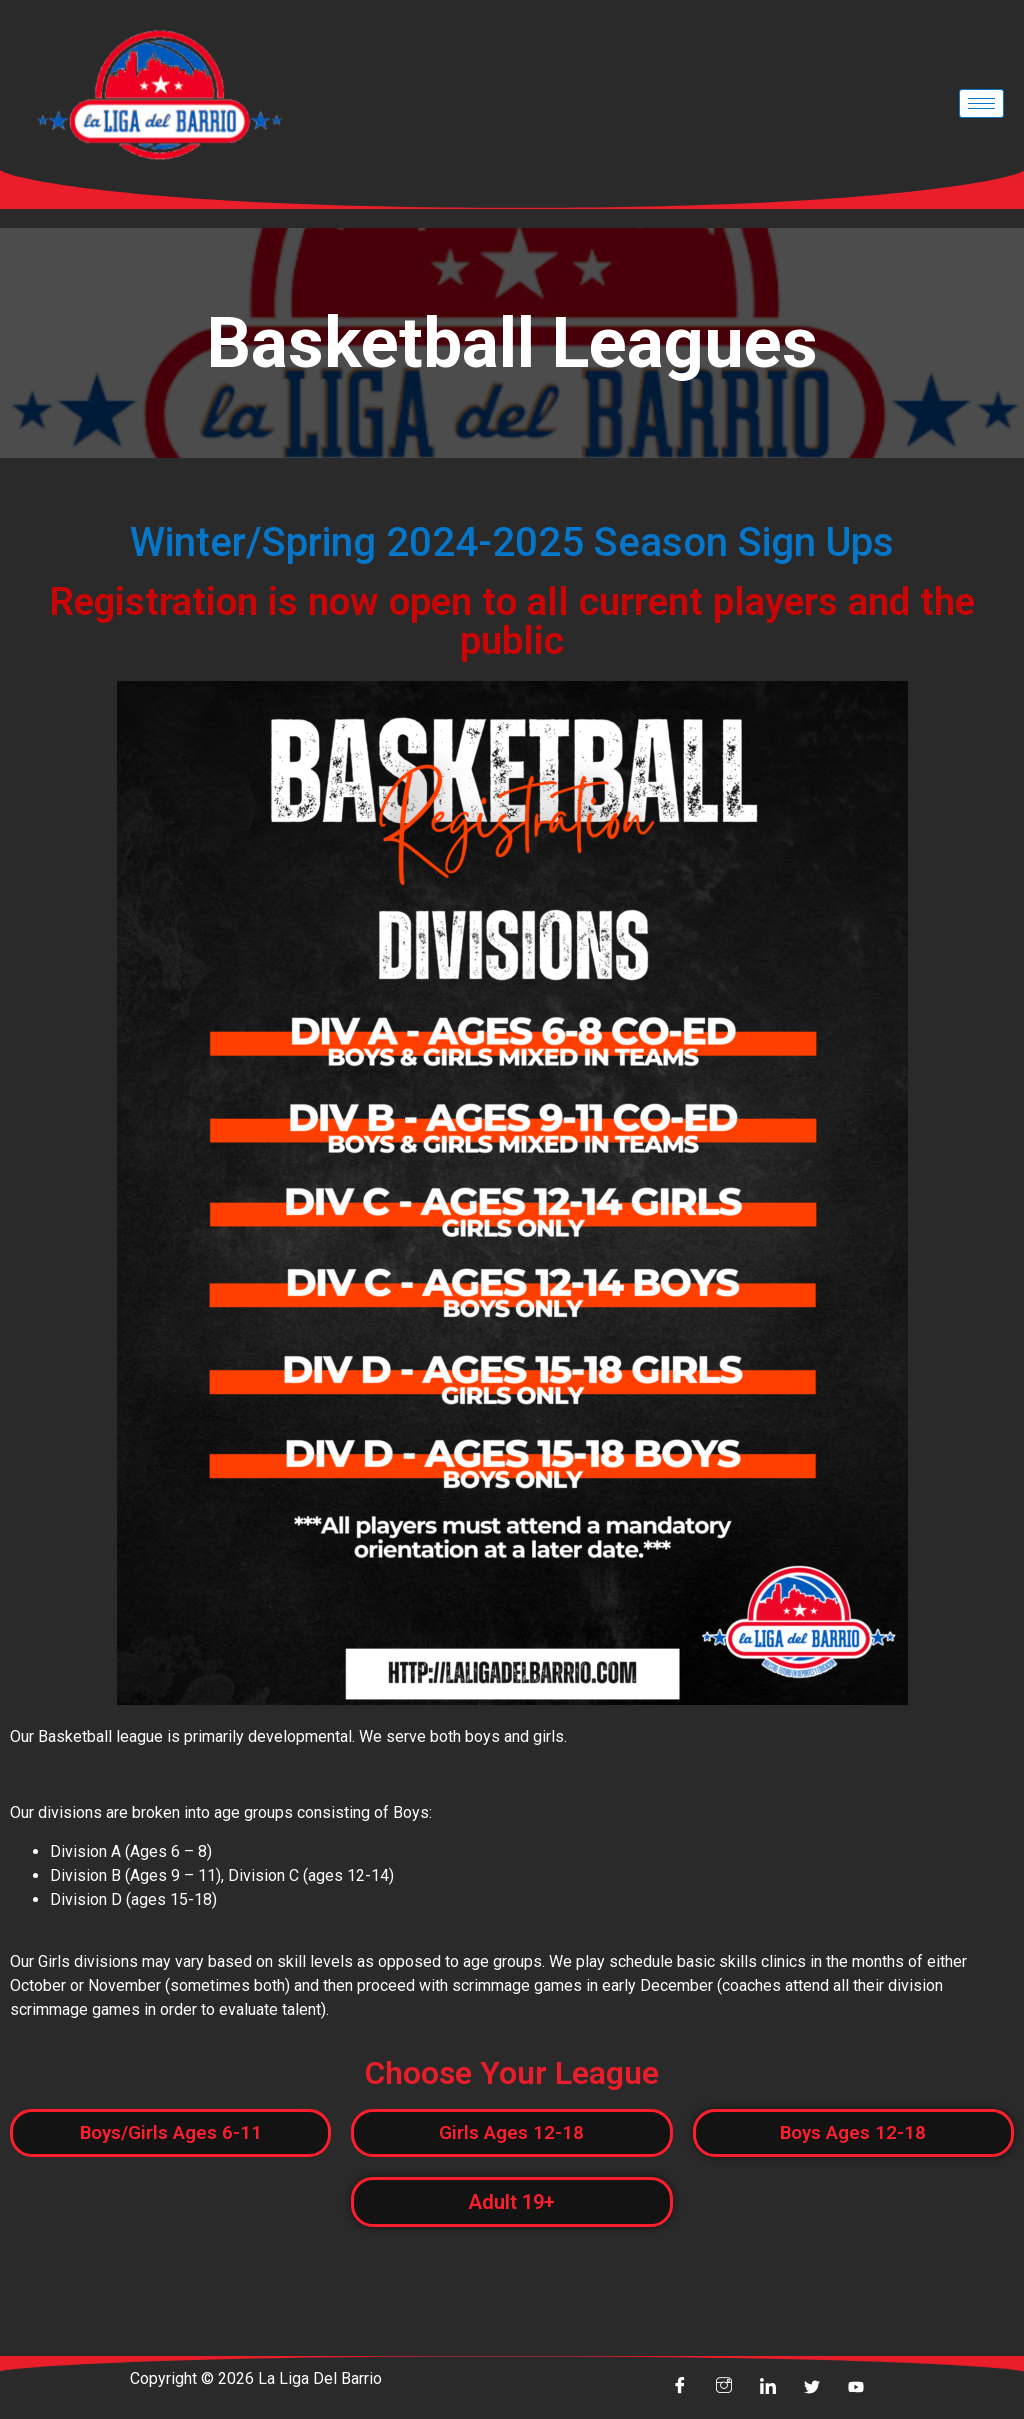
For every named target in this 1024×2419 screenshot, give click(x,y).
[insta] (724, 2389)
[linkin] (768, 2389)
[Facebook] (680, 2389)
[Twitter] (812, 2389)
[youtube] (856, 2389)
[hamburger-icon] (981, 103)
